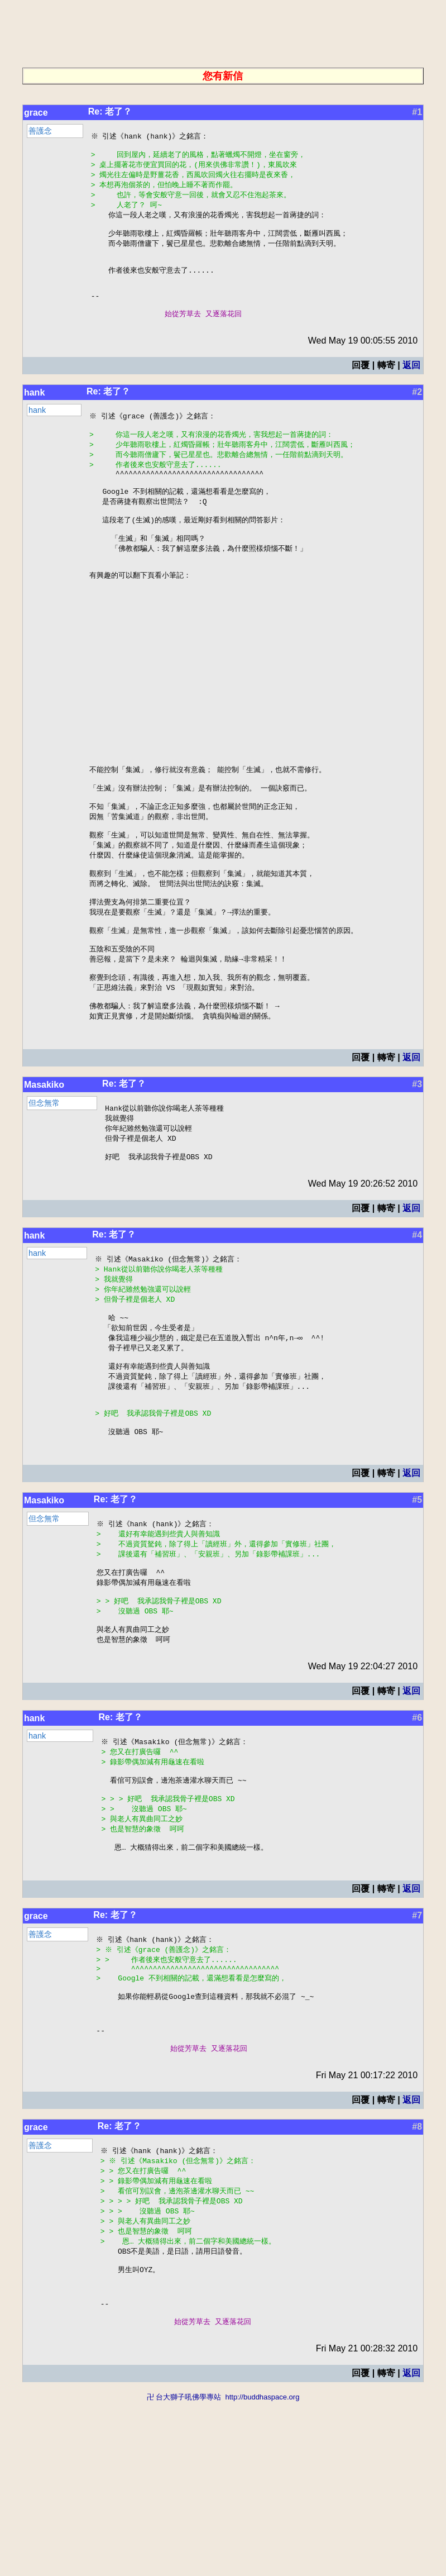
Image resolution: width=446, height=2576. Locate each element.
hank (34, 412)
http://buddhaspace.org (262, 2571)
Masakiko (44, 1184)
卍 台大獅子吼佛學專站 (184, 2571)
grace (36, 112)
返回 (411, 385)
